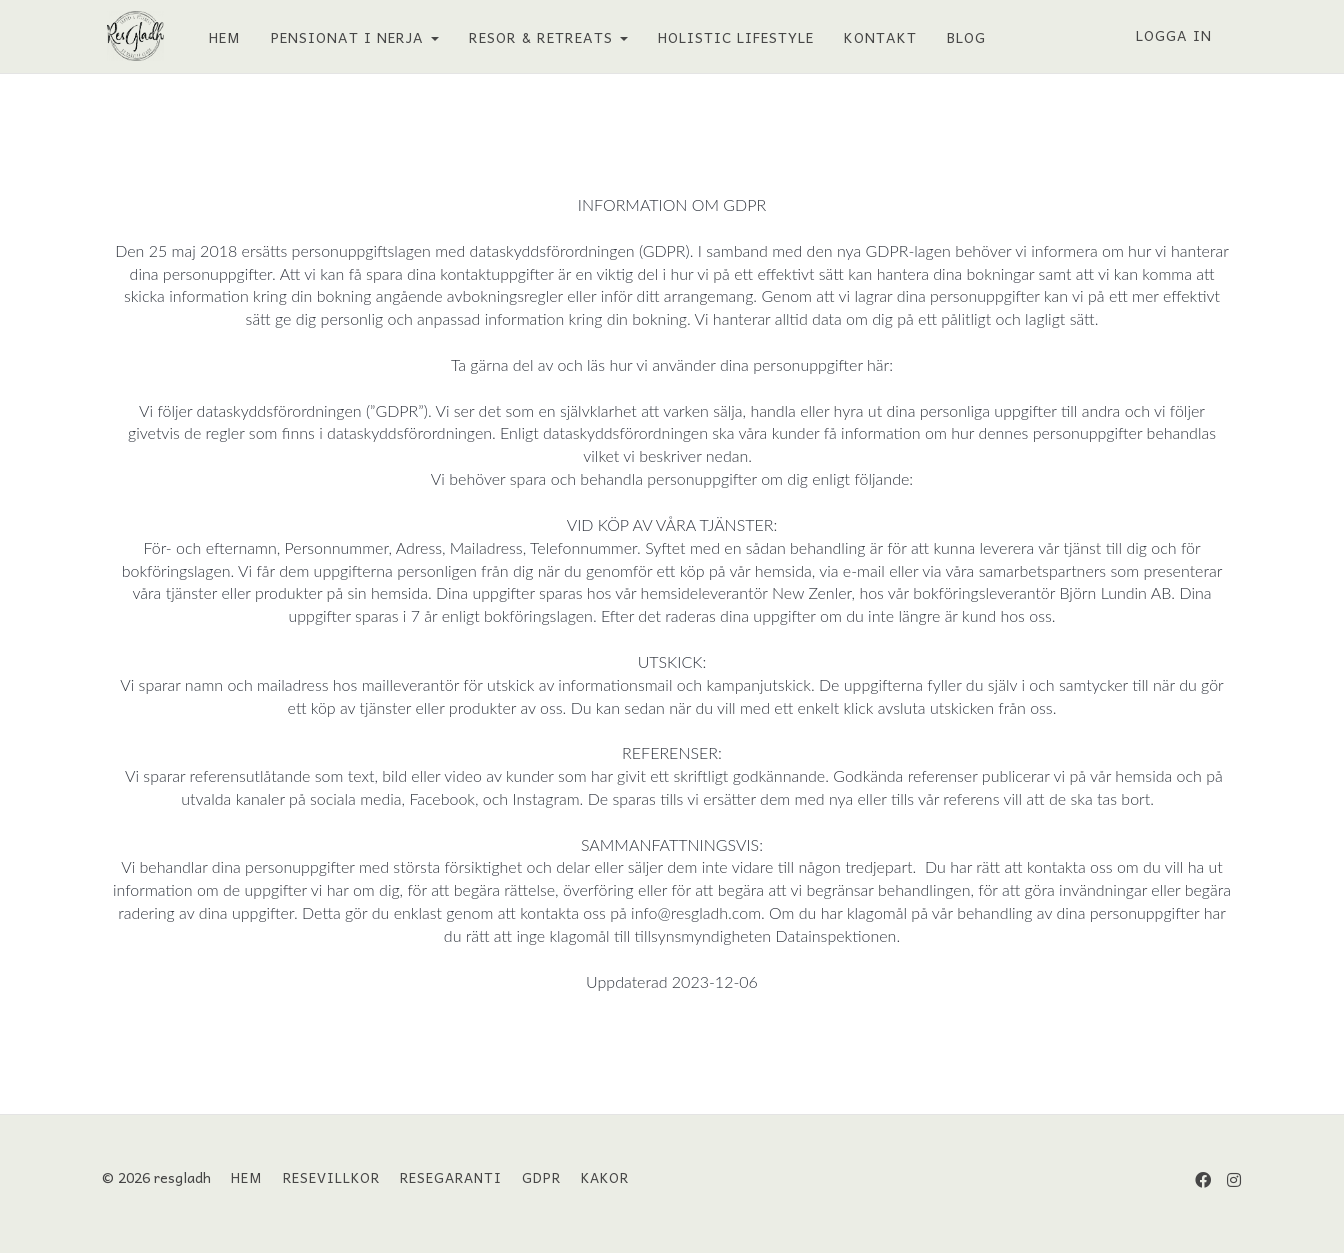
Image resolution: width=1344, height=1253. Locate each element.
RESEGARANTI (451, 1177)
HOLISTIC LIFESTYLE (731, 37)
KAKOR (605, 1177)
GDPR (541, 1177)
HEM (220, 37)
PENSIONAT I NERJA (350, 37)
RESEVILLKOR (331, 1177)
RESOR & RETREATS (543, 37)
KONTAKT (875, 37)
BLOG (961, 37)
